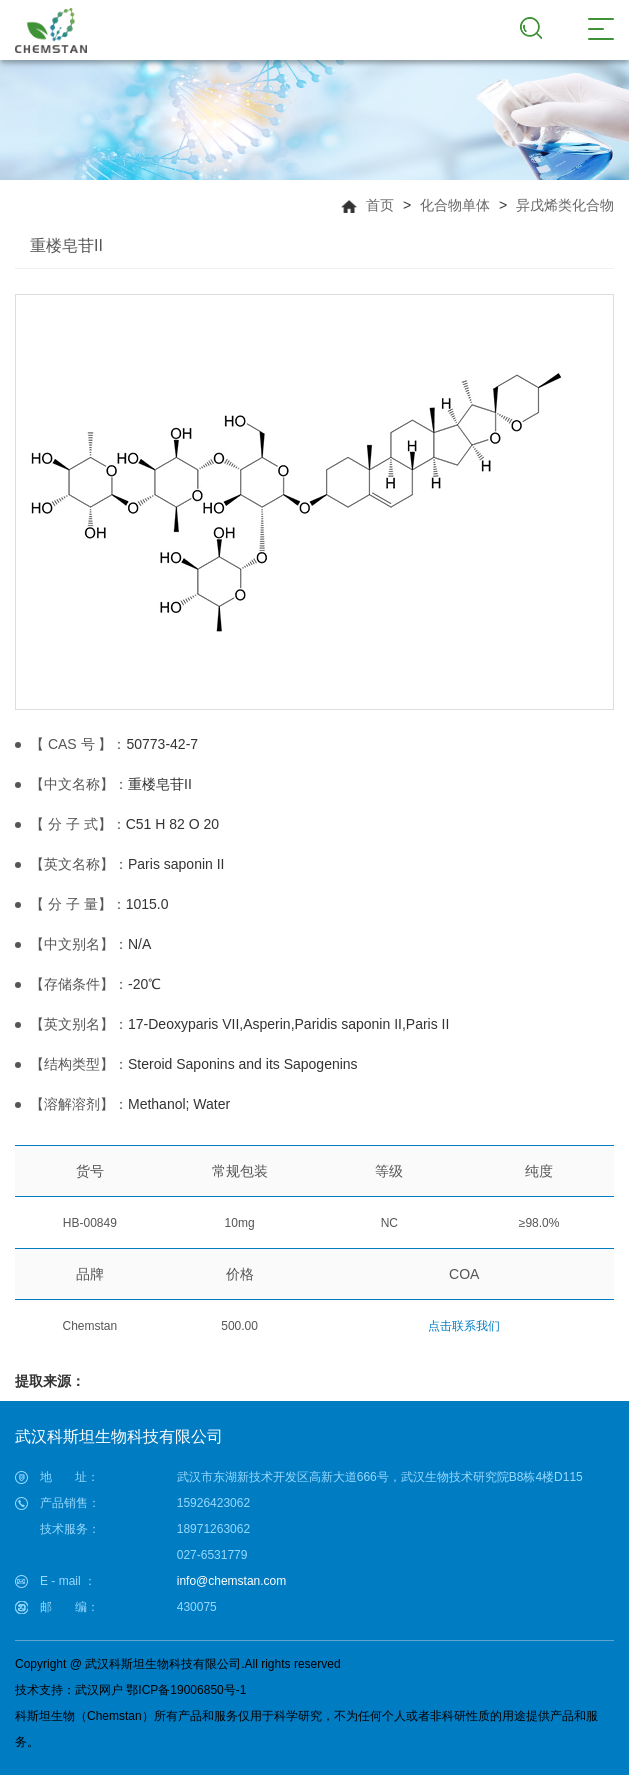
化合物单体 (455, 205)
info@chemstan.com (232, 1581)
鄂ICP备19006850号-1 (186, 1690)
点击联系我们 (464, 1326)
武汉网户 (99, 1690)
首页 (380, 205)
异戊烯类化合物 (565, 205)
